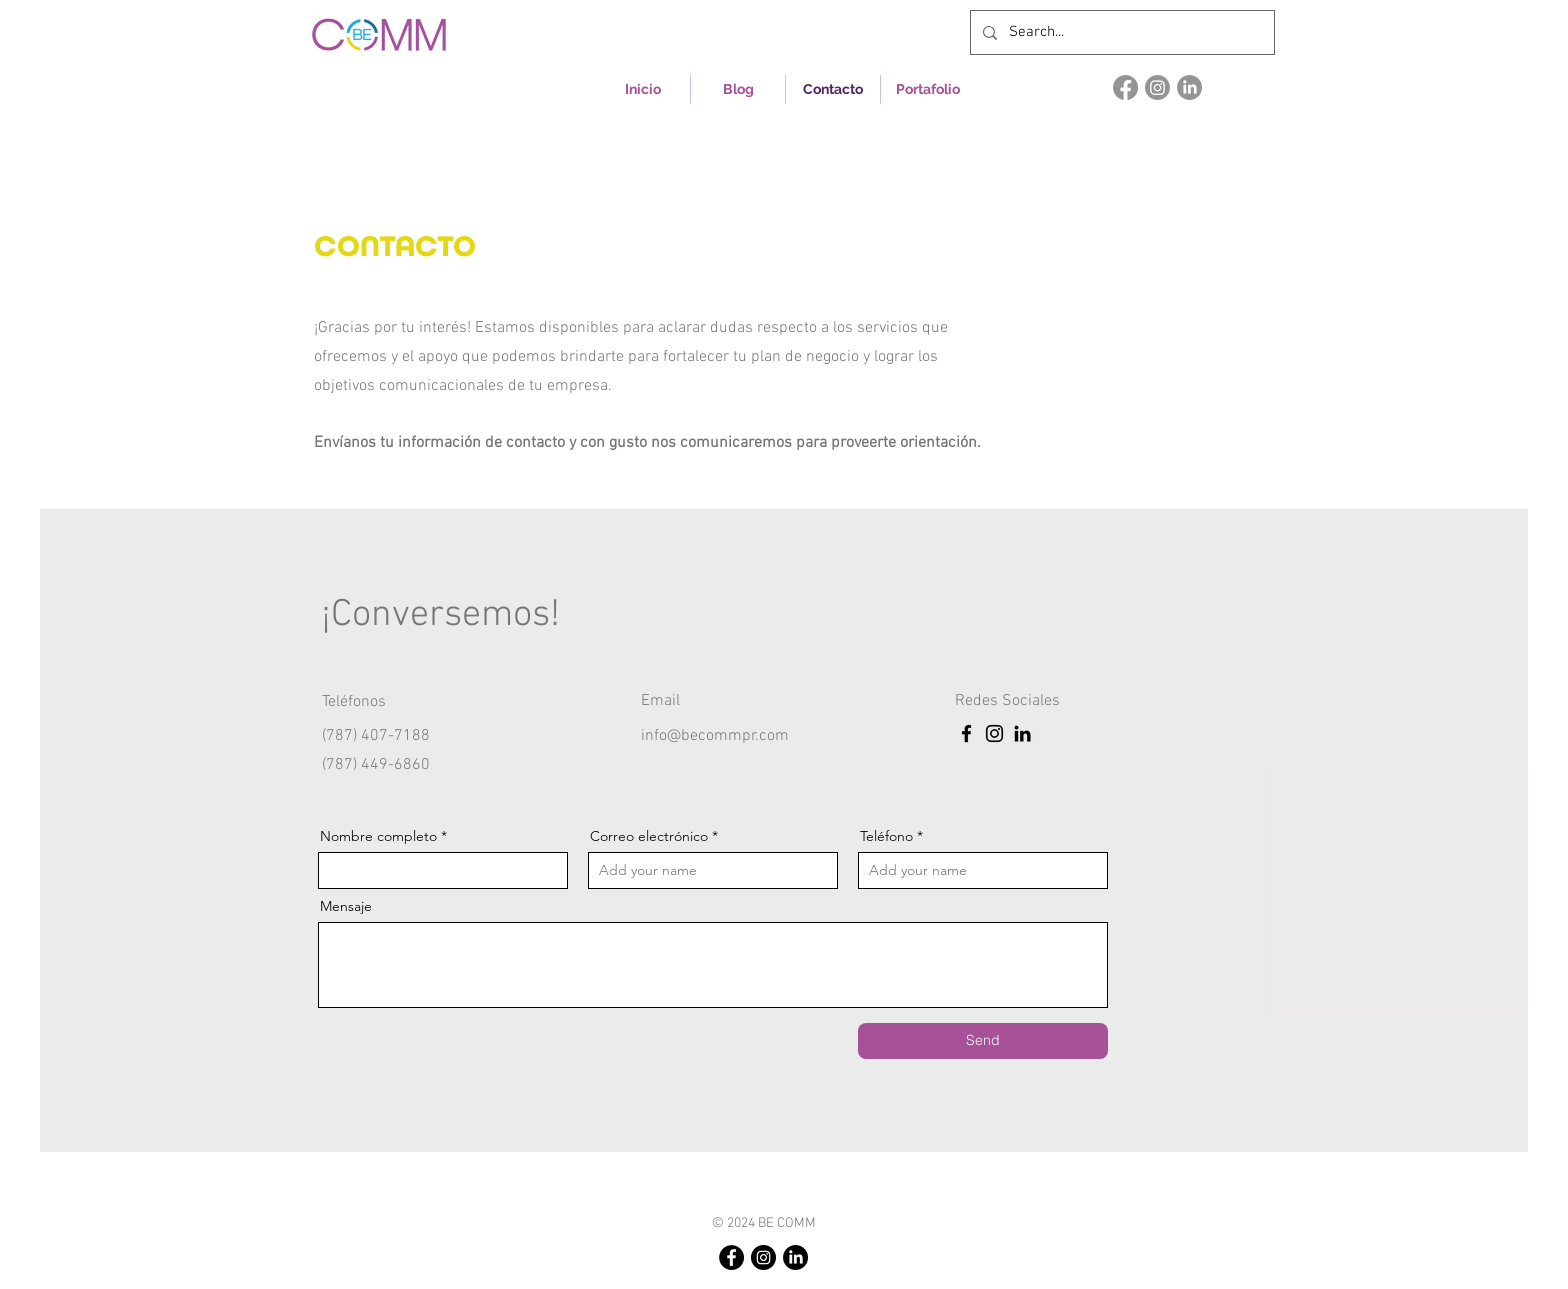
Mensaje (346, 906)
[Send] (983, 1041)
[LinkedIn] (1189, 87)
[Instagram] (1157, 87)
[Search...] (1120, 32)
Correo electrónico (649, 836)
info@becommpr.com (715, 736)
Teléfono (886, 836)
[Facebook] (1125, 87)
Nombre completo (378, 836)
